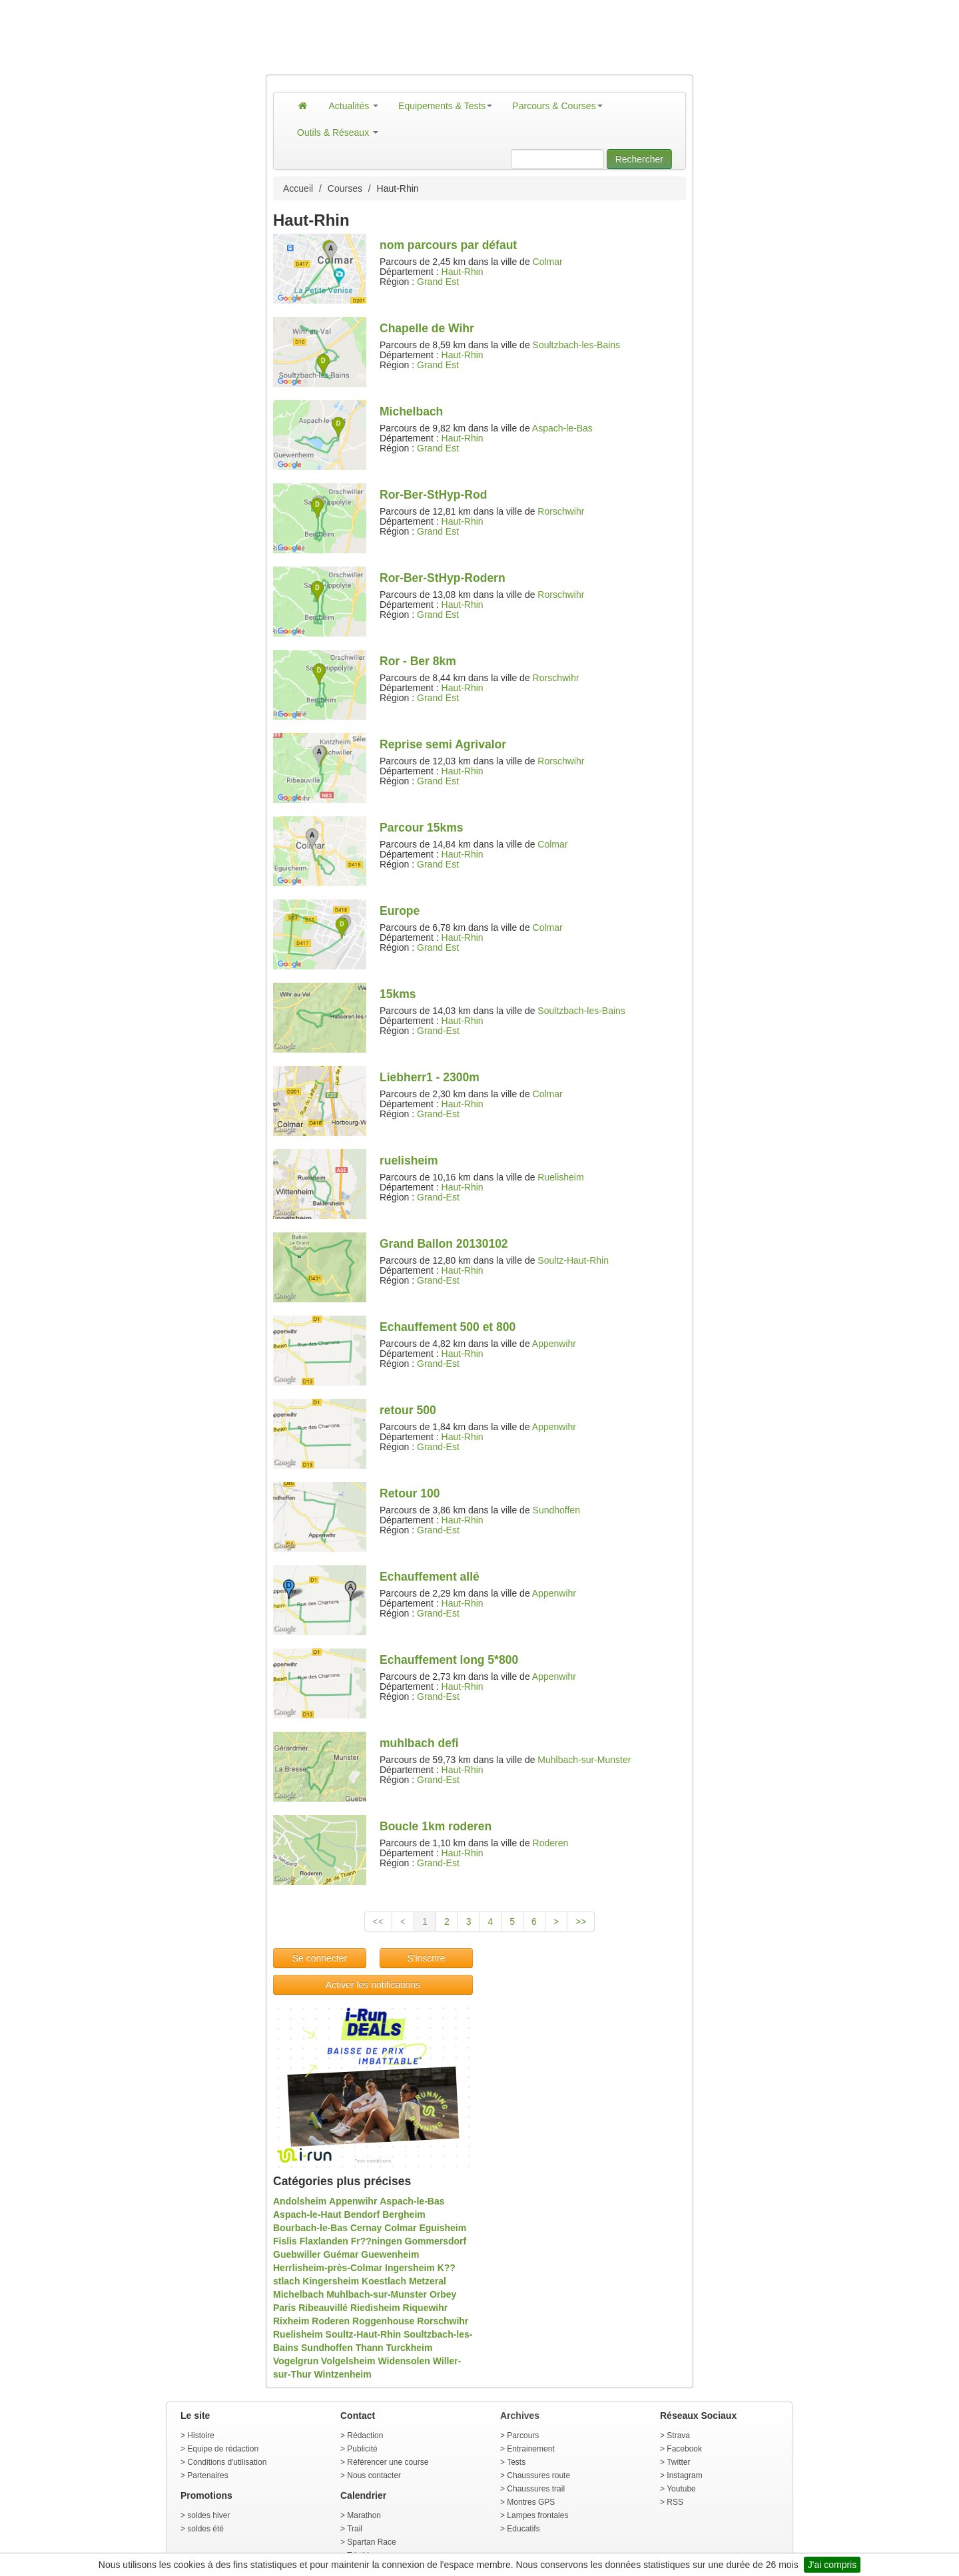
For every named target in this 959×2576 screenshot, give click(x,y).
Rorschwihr (560, 511)
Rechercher (639, 159)
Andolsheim (299, 2201)
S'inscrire (426, 1958)
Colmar (548, 261)
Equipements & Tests (445, 106)
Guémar (340, 2254)
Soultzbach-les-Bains (577, 345)
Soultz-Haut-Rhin (573, 1260)
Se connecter (320, 1958)
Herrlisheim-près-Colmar (327, 2267)
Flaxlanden (324, 2241)
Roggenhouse (383, 2321)
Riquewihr (425, 2307)
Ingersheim (410, 2267)
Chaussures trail (536, 2488)
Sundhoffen (556, 1510)
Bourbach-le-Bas (310, 2227)
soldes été (205, 2528)
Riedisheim (375, 2307)
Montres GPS (531, 2502)
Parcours (523, 2435)
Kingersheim (330, 2281)
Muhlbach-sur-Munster (584, 1759)
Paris (284, 2307)
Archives (519, 2415)
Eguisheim (442, 2227)
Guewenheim (390, 2254)
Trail (354, 2528)
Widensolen (404, 2361)
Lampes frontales (537, 2515)
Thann (370, 2347)
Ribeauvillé (323, 2307)
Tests (516, 2462)
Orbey (443, 2294)
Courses (345, 188)
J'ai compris (832, 2564)
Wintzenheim (342, 2374)
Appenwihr (554, 1343)
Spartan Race (371, 2542)
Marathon (364, 2515)
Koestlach (384, 2281)
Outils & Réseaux (337, 132)
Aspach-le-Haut (307, 2214)
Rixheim (291, 2321)
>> (580, 1921)
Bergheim (404, 2214)
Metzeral (427, 2281)
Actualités (354, 106)
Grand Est (438, 281)
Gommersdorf (436, 2241)
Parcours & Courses (557, 106)
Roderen (551, 1843)
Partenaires (207, 2475)
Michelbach (298, 2294)
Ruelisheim (560, 1177)
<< (378, 1921)
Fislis (285, 2241)
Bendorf (362, 2214)
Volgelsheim (348, 2361)
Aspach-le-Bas (562, 428)
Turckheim (409, 2347)
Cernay (366, 2227)
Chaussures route (538, 2475)
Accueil (298, 188)
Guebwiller (297, 2254)
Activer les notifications (373, 1984)
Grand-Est (438, 1030)
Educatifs (523, 2528)
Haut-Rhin (462, 271)
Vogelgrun (295, 2361)
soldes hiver (208, 2515)
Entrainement (530, 2448)
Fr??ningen (376, 2241)
